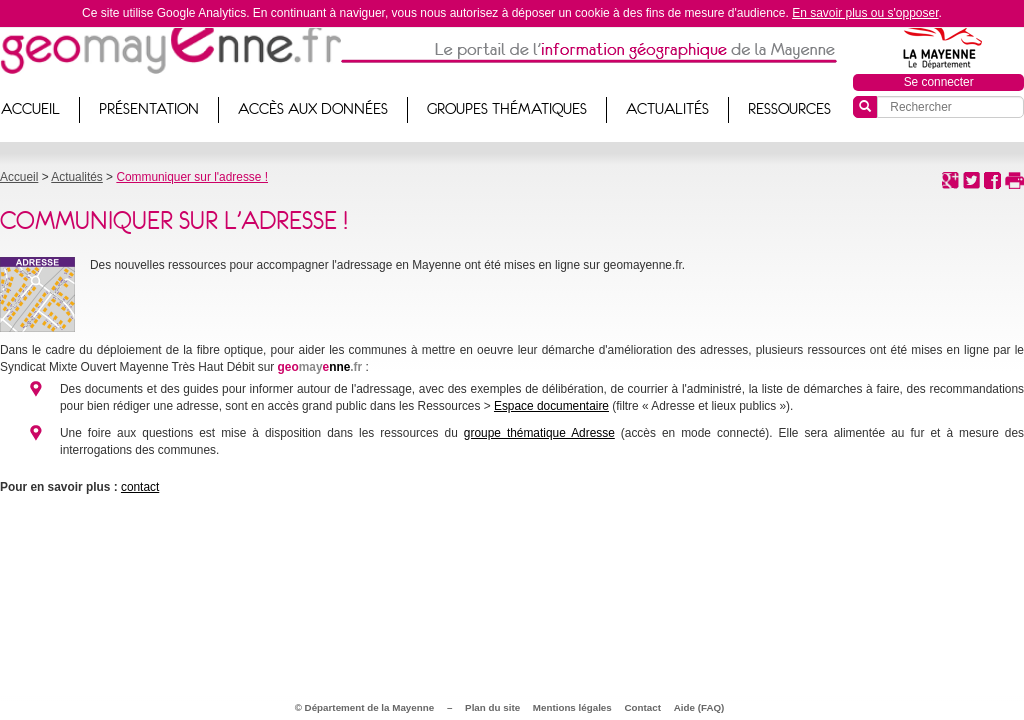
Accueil (19, 177)
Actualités (667, 109)
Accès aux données (313, 109)
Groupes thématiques (507, 109)
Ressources (789, 109)
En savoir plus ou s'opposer (865, 13)
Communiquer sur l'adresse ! (192, 177)
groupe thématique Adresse (539, 433)
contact (140, 487)
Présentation (149, 109)
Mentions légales (572, 707)
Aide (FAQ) (699, 707)
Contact (643, 707)
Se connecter (939, 82)
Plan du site (492, 707)
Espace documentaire (551, 406)
